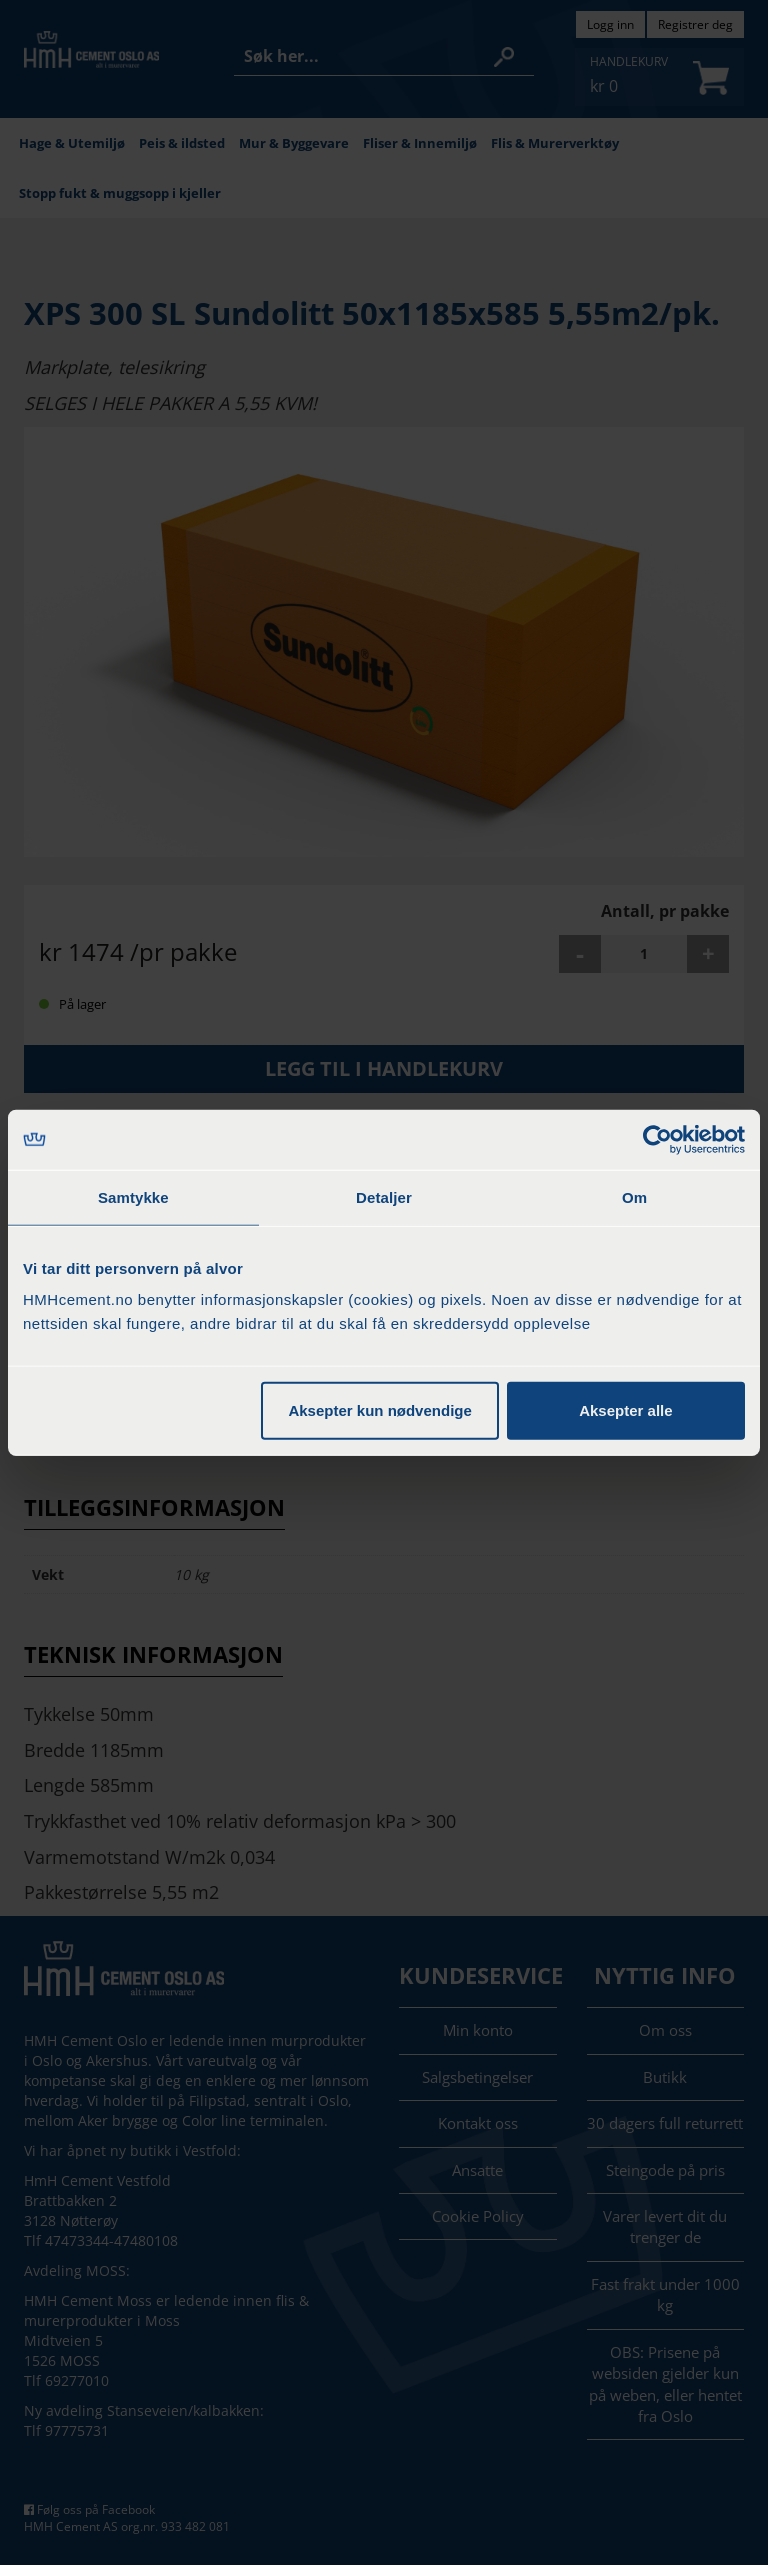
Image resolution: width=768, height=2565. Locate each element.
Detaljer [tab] (384, 1196)
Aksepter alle (625, 1410)
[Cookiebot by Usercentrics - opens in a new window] (657, 1139)
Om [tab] (634, 1196)
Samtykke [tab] (133, 1196)
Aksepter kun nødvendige (379, 1410)
